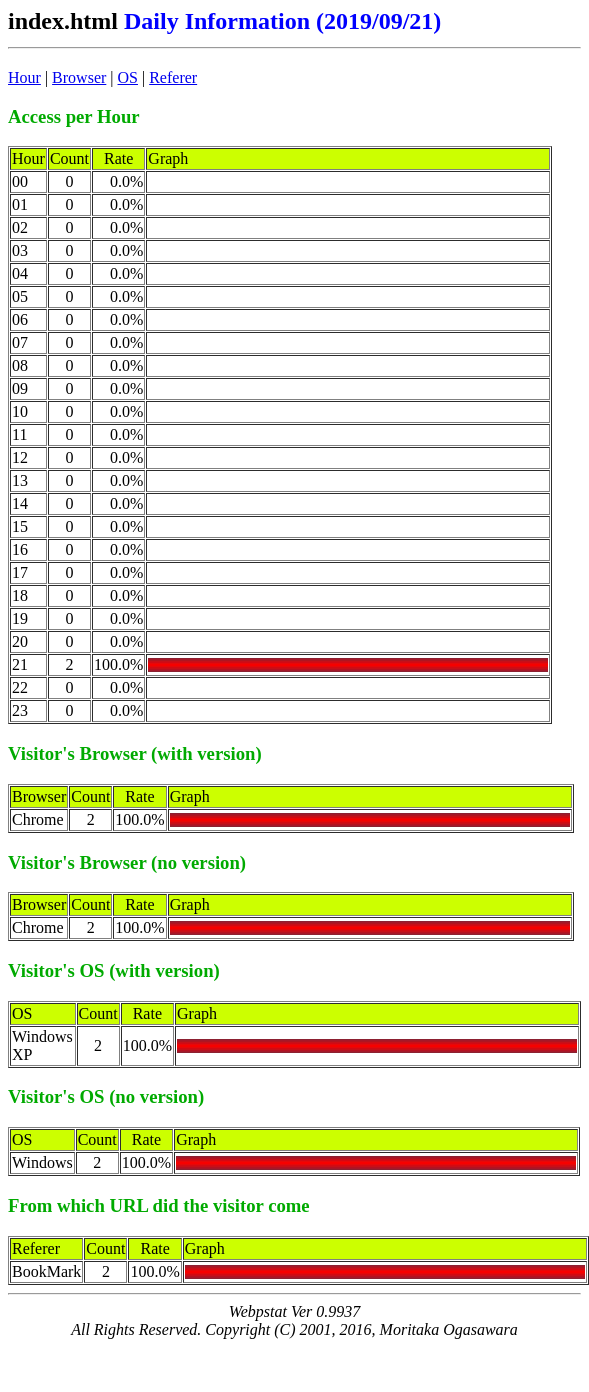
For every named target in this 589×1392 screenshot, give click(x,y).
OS (128, 77)
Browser (79, 77)
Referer (173, 77)
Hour (24, 77)
